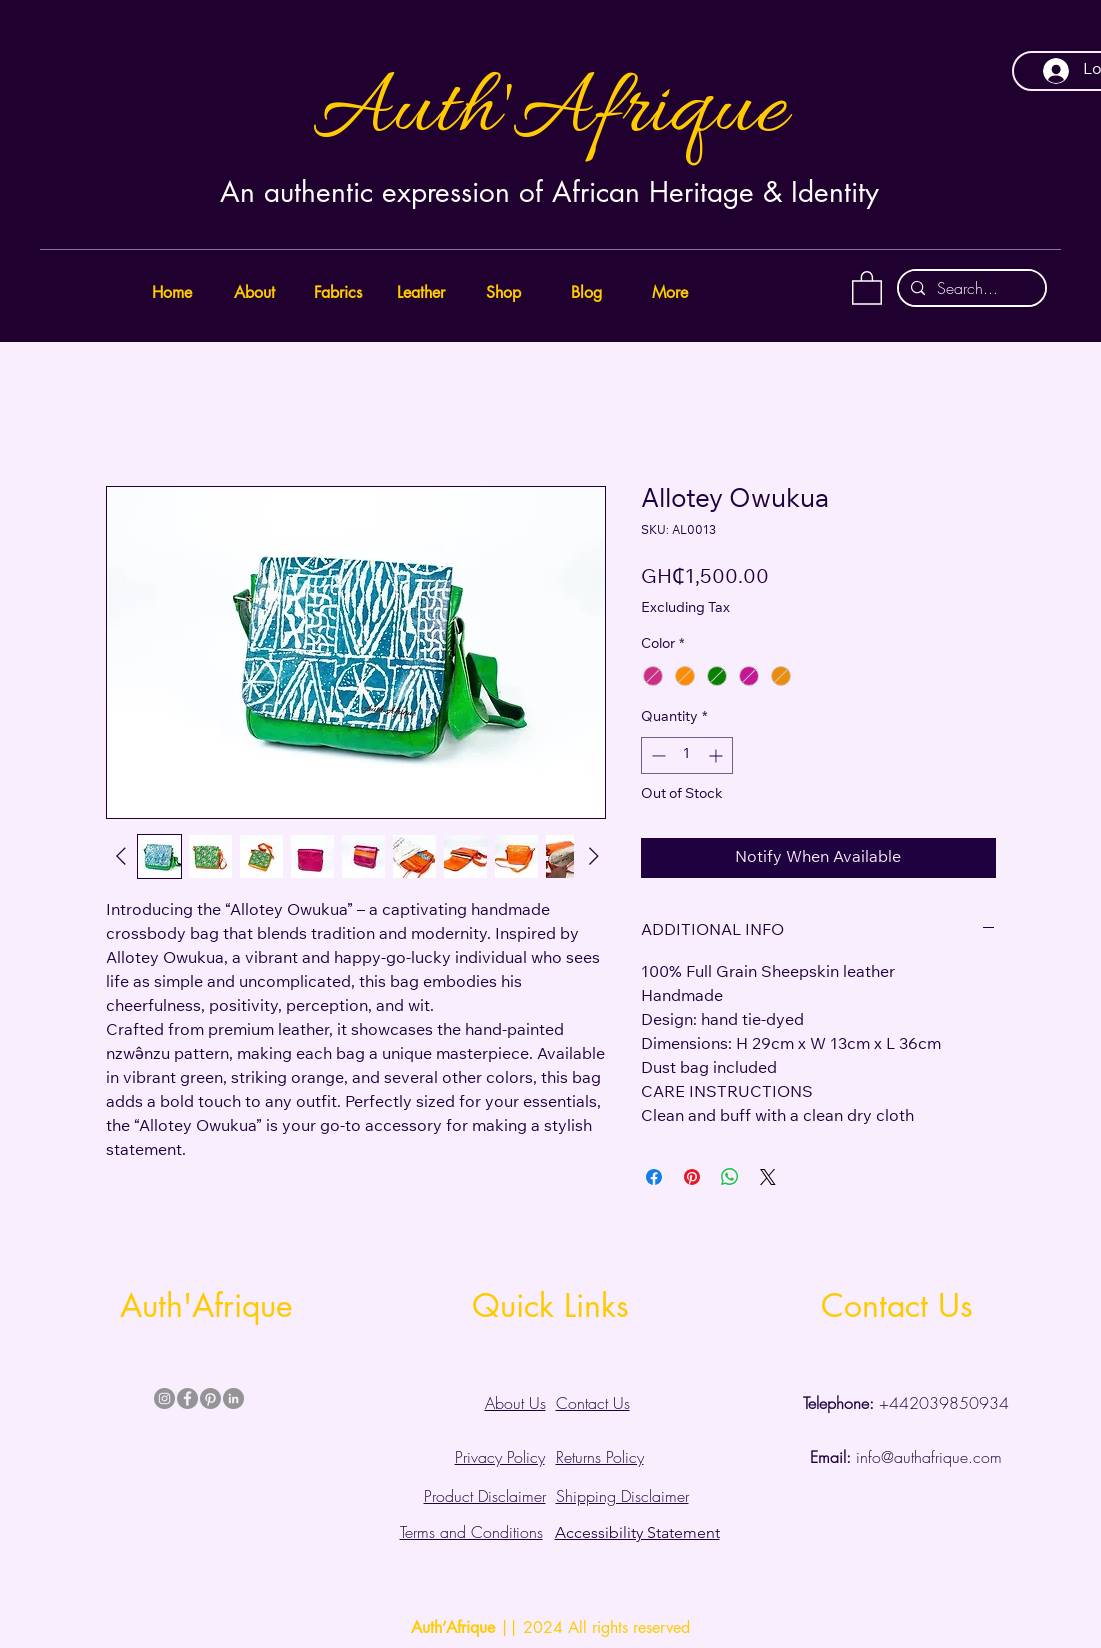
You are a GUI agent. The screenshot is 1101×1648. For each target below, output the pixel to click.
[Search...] (970, 288)
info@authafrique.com (906, 1457)
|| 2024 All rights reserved (550, 1627)
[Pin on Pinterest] (692, 1177)
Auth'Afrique (549, 111)
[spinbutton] (687, 755)
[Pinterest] (210, 1398)
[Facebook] (187, 1398)
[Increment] (717, 755)
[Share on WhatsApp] (730, 1177)
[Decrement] (656, 755)
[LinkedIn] (233, 1398)
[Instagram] (164, 1398)
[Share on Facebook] (654, 1177)
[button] (867, 287)
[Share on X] (768, 1177)
